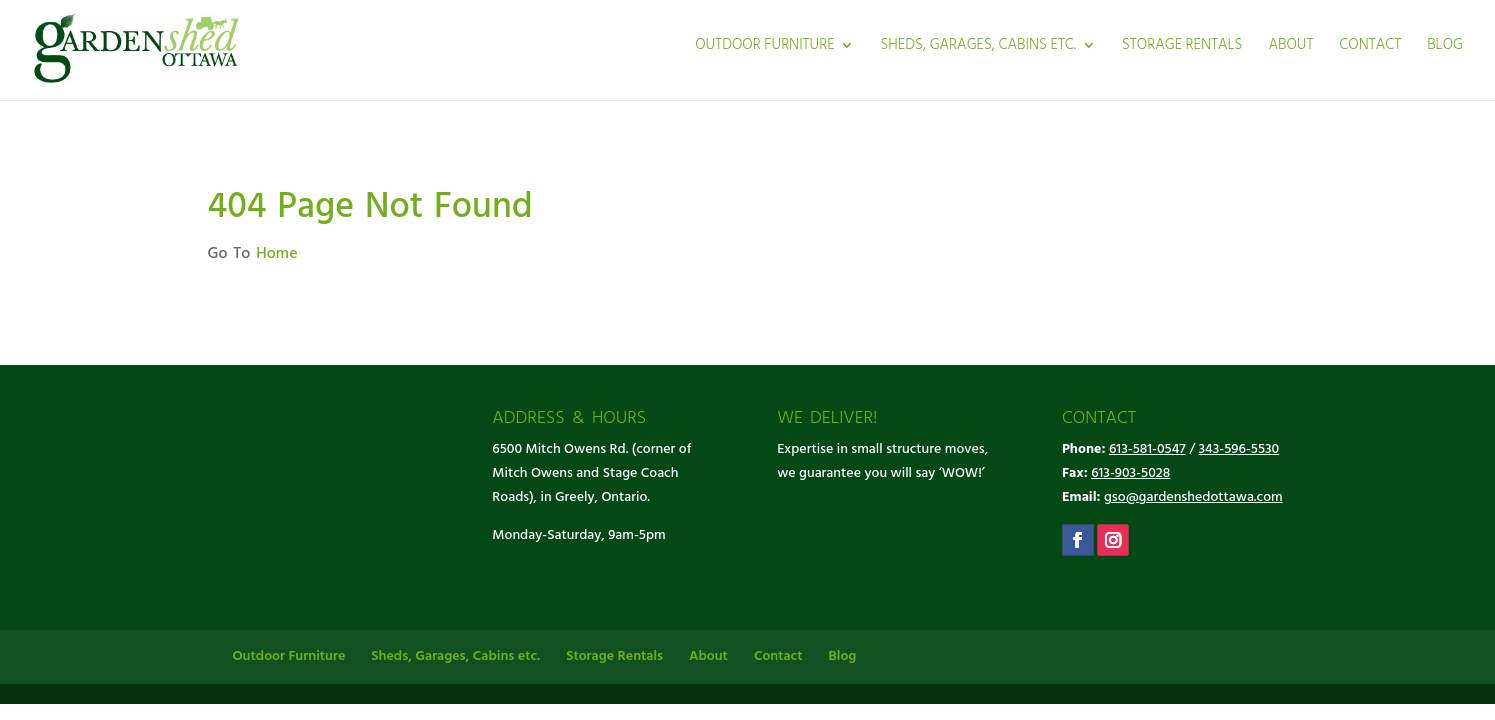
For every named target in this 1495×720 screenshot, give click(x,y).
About (1290, 47)
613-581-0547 (1147, 449)
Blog (1445, 47)
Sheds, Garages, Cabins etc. (978, 47)
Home (276, 254)
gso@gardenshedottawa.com (1193, 497)
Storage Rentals (1182, 47)
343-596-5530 (1239, 449)
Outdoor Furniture (764, 47)
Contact (1370, 47)
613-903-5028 (1130, 473)
